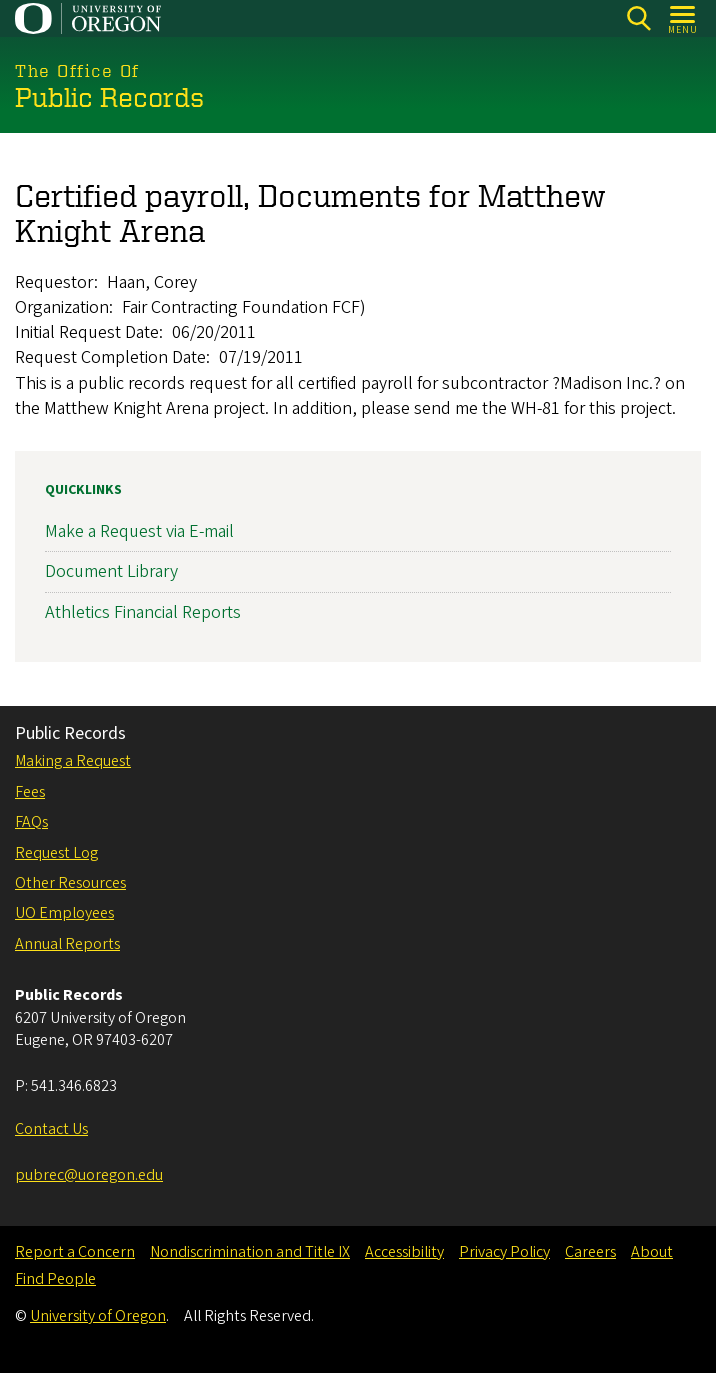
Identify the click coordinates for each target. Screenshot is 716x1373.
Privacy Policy (504, 1252)
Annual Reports (67, 944)
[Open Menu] (683, 18)
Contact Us (51, 1129)
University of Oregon (98, 1316)
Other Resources (70, 883)
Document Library (111, 571)
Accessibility (404, 1252)
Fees (30, 792)
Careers (590, 1252)
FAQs (31, 822)
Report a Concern (75, 1252)
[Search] (638, 18)
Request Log (56, 853)
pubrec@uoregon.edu (89, 1175)
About (652, 1252)
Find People (55, 1279)
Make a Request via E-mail (139, 531)
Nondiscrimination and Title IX (250, 1252)
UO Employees (64, 913)
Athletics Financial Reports (143, 611)
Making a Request (73, 761)
